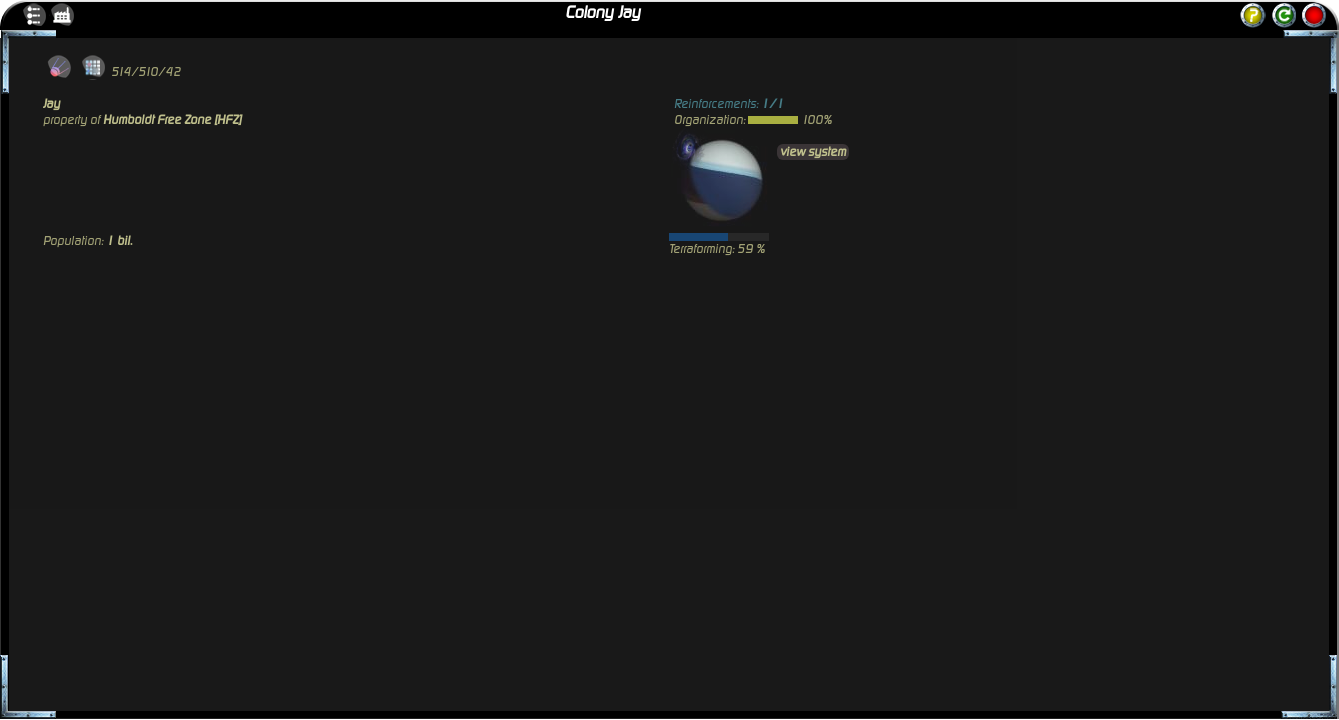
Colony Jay (602, 13)
